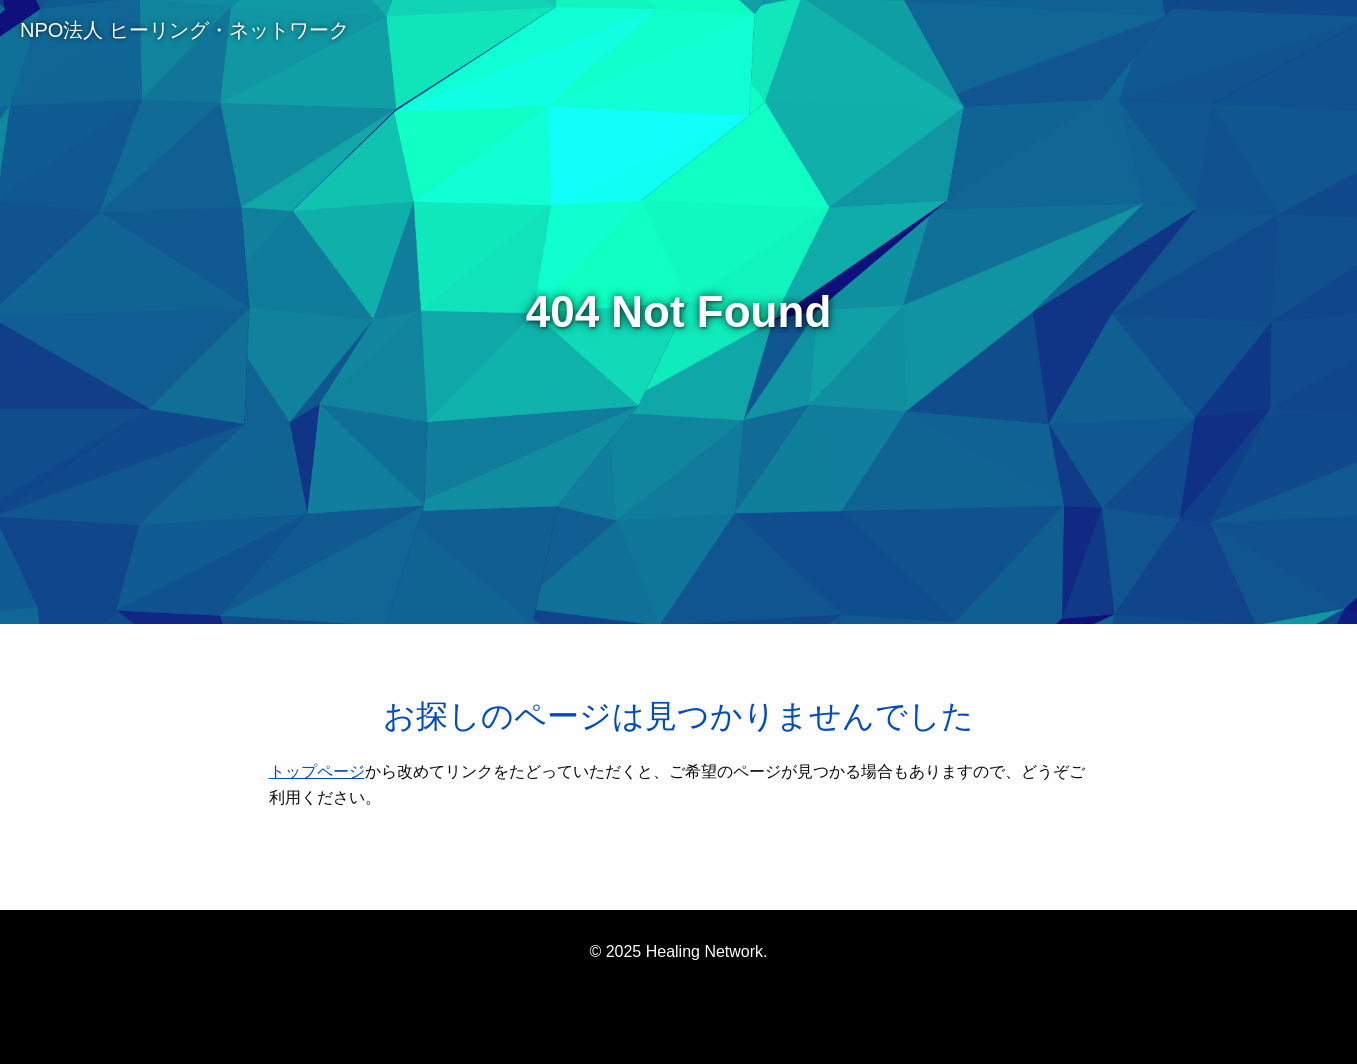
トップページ (317, 771)
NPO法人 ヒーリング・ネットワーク (184, 30)
